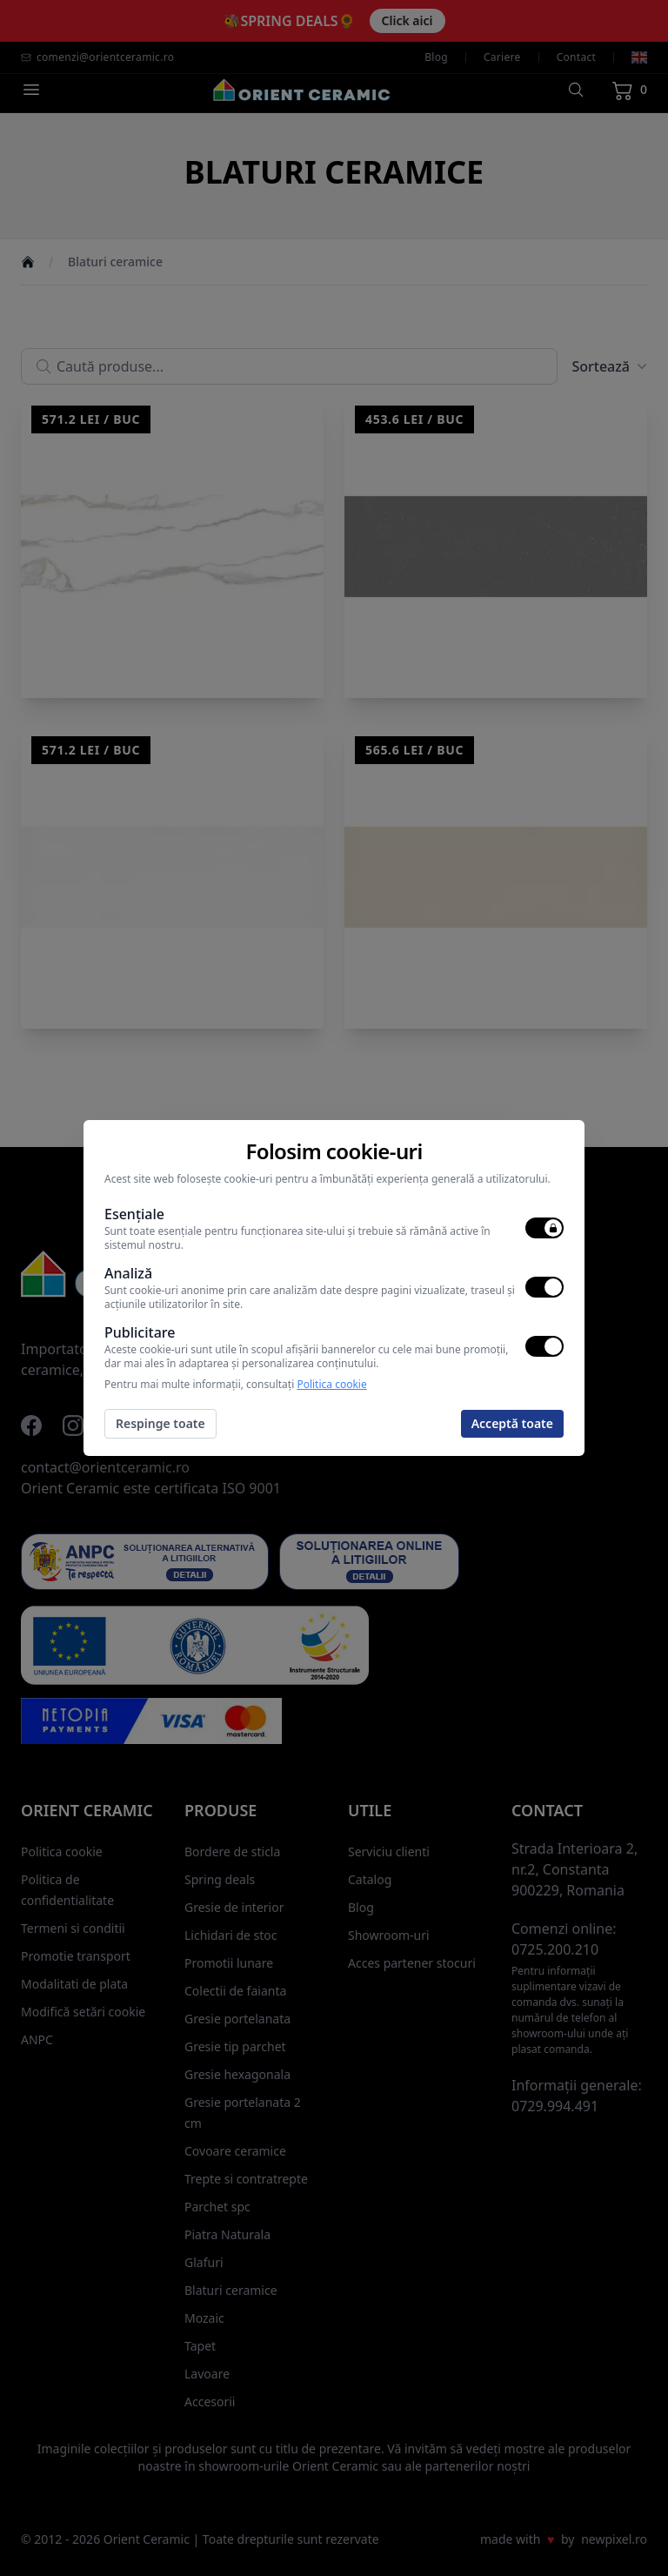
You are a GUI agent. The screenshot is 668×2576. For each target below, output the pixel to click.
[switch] (544, 1228)
